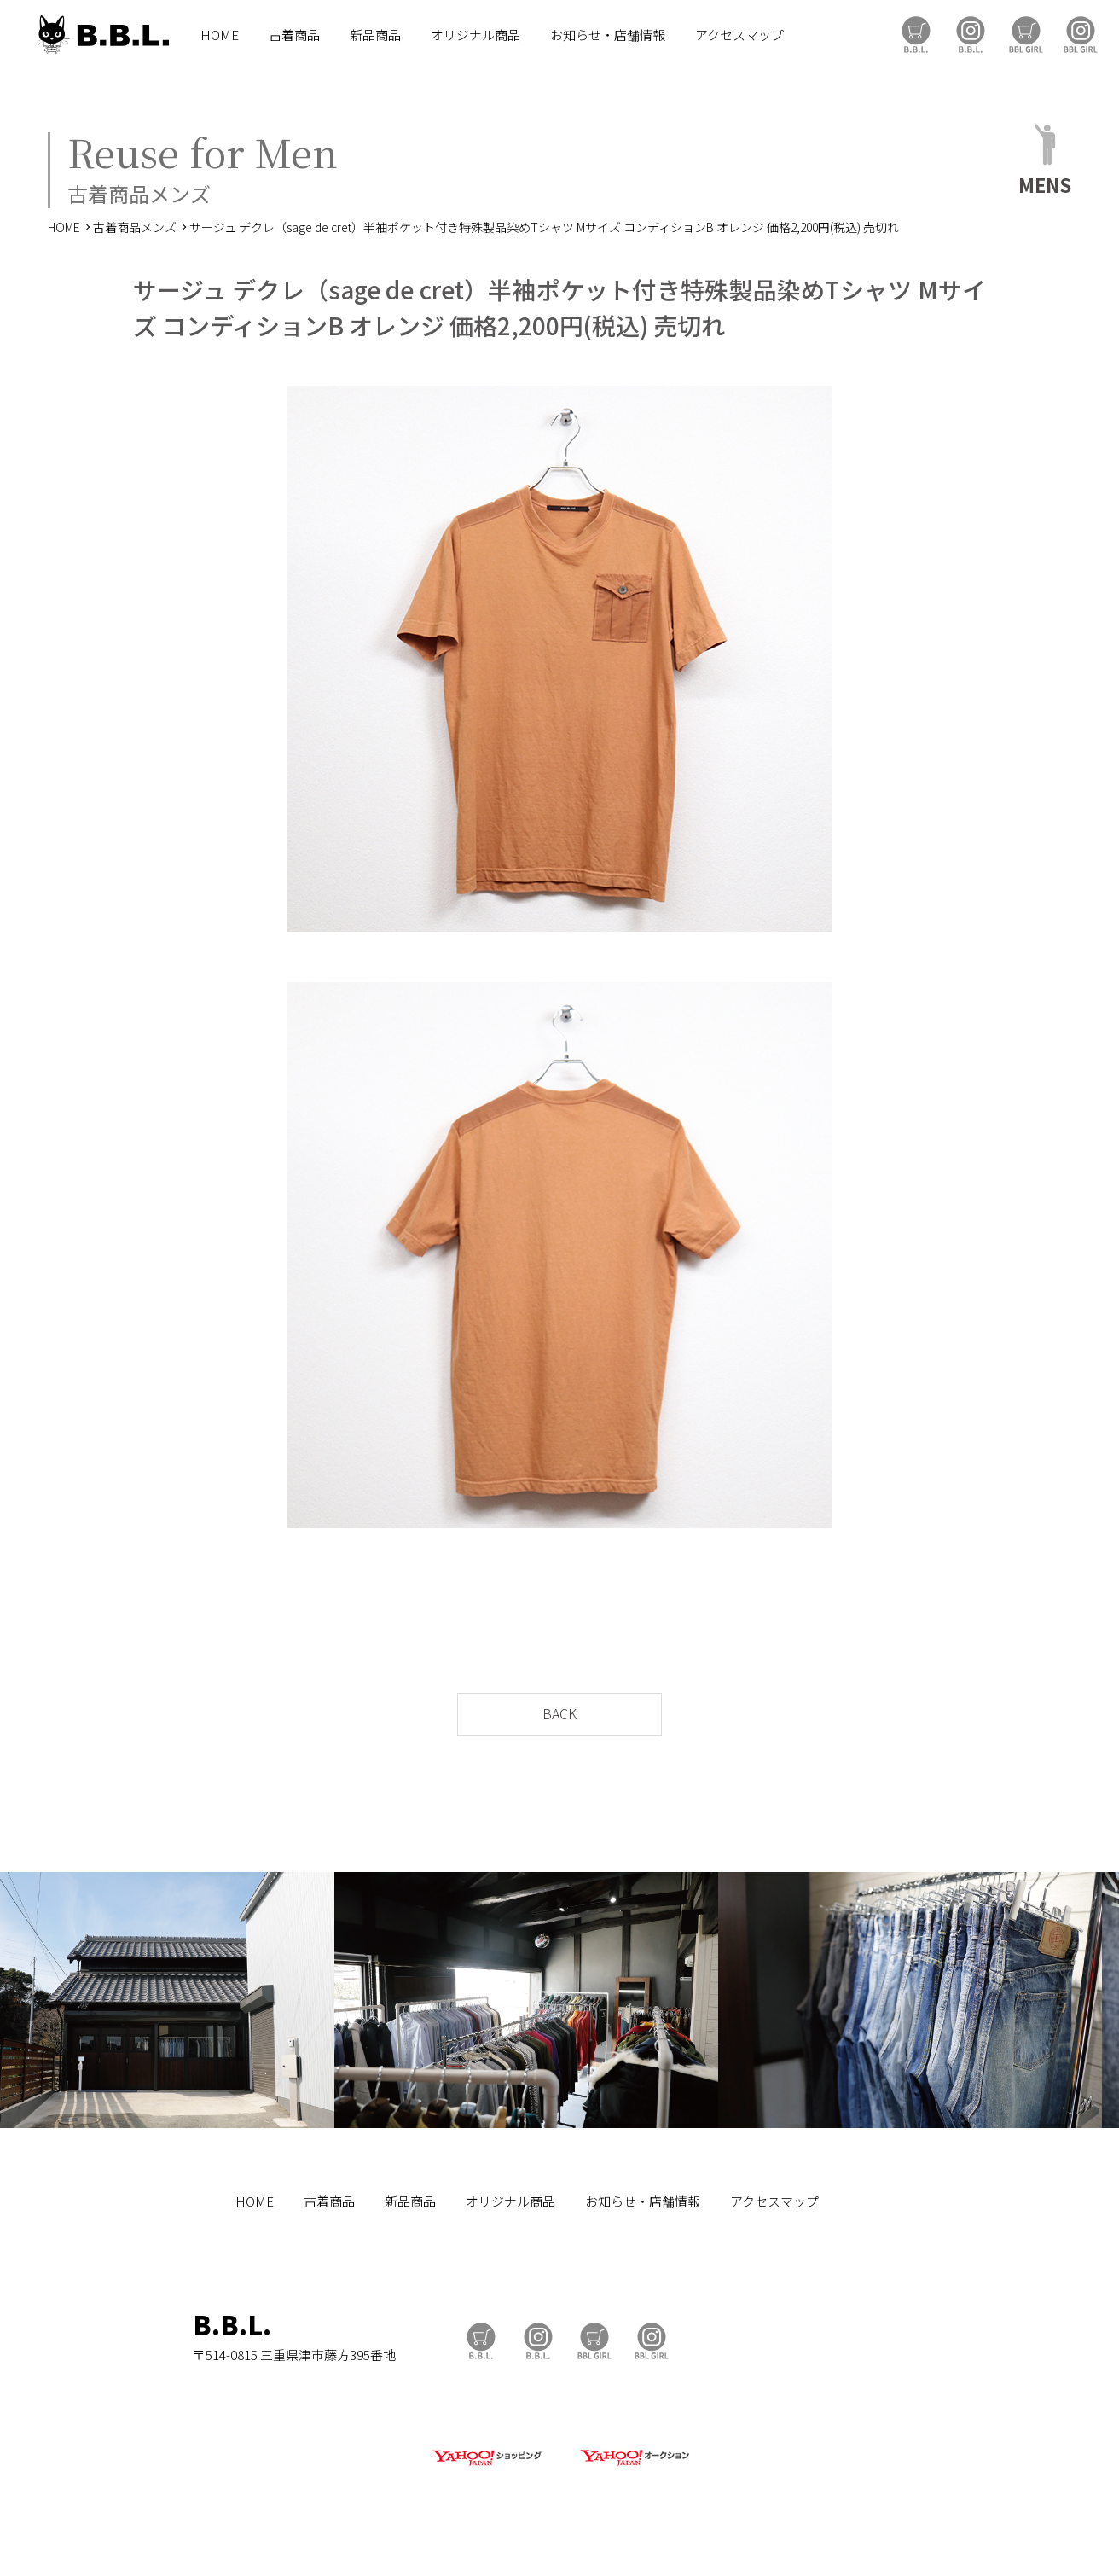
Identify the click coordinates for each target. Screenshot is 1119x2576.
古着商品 (294, 35)
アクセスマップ (739, 35)
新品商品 (375, 35)
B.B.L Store (916, 34)
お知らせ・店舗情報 (607, 35)
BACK (559, 1713)
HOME (219, 35)
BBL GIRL (1081, 34)
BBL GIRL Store (1026, 34)
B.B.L (101, 34)
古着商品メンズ (135, 227)
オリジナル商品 (475, 35)
